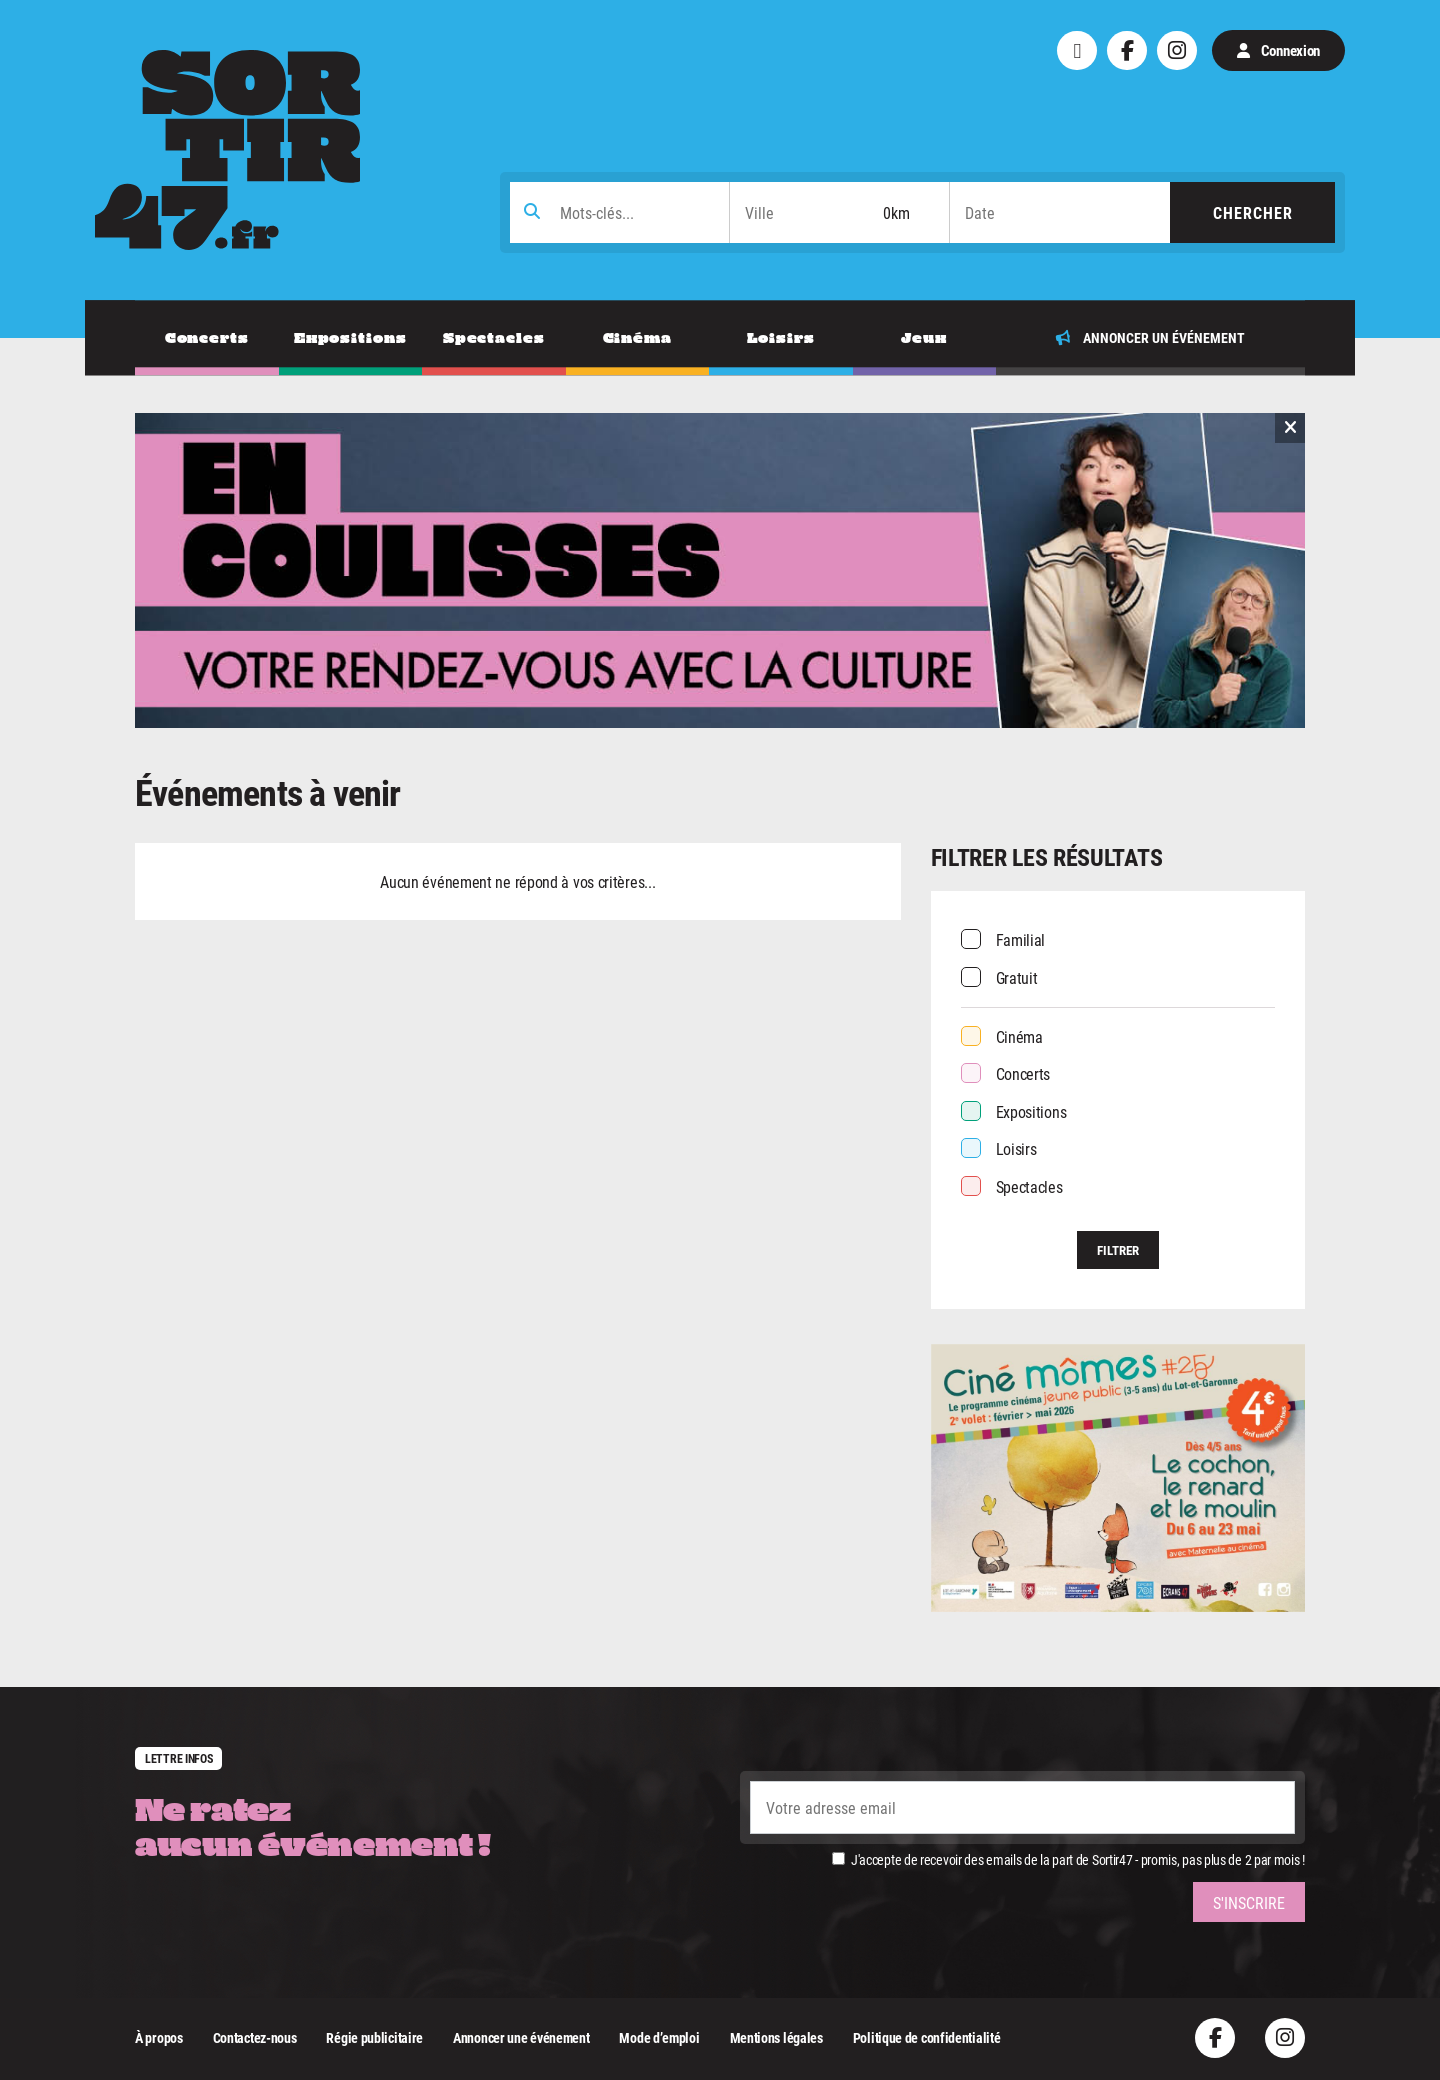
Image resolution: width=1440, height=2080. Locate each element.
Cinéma (1019, 1036)
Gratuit (1017, 977)
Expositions (1031, 1111)
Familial (1021, 939)
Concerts (1023, 1073)
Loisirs (1016, 1148)
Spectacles (1029, 1186)
